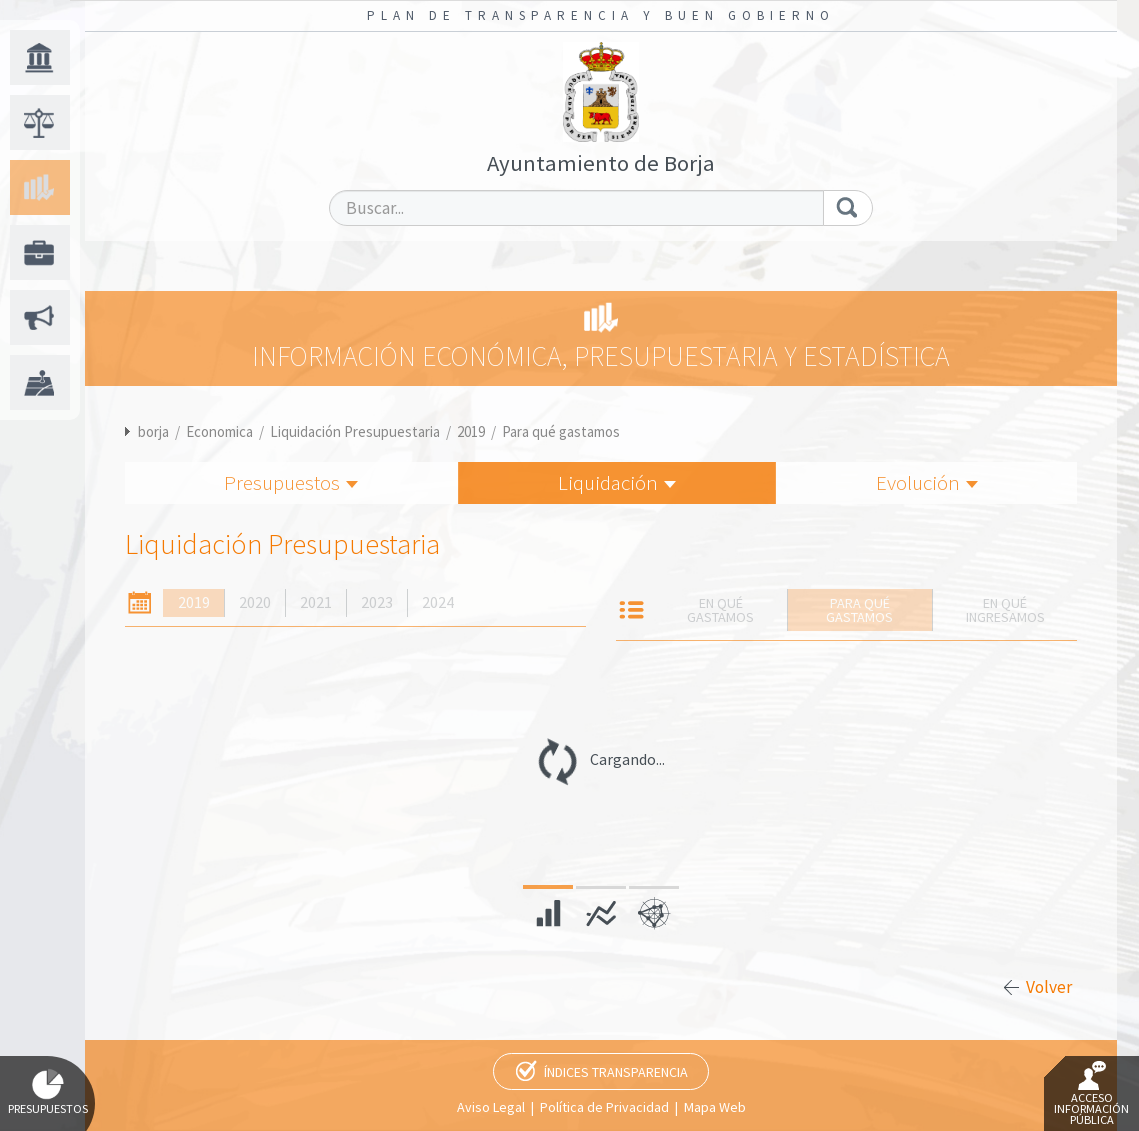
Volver (1049, 987)
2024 (438, 602)
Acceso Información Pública (1091, 1094)
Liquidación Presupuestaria (355, 431)
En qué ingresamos (1005, 610)
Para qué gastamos (561, 431)
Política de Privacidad (604, 1107)
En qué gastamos (720, 610)
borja (153, 431)
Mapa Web (715, 1107)
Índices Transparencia (616, 1072)
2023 (377, 602)
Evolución (927, 482)
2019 (471, 431)
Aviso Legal (491, 1107)
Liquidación (617, 482)
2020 (255, 602)
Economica (219, 431)
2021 (316, 602)
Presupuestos (291, 482)
